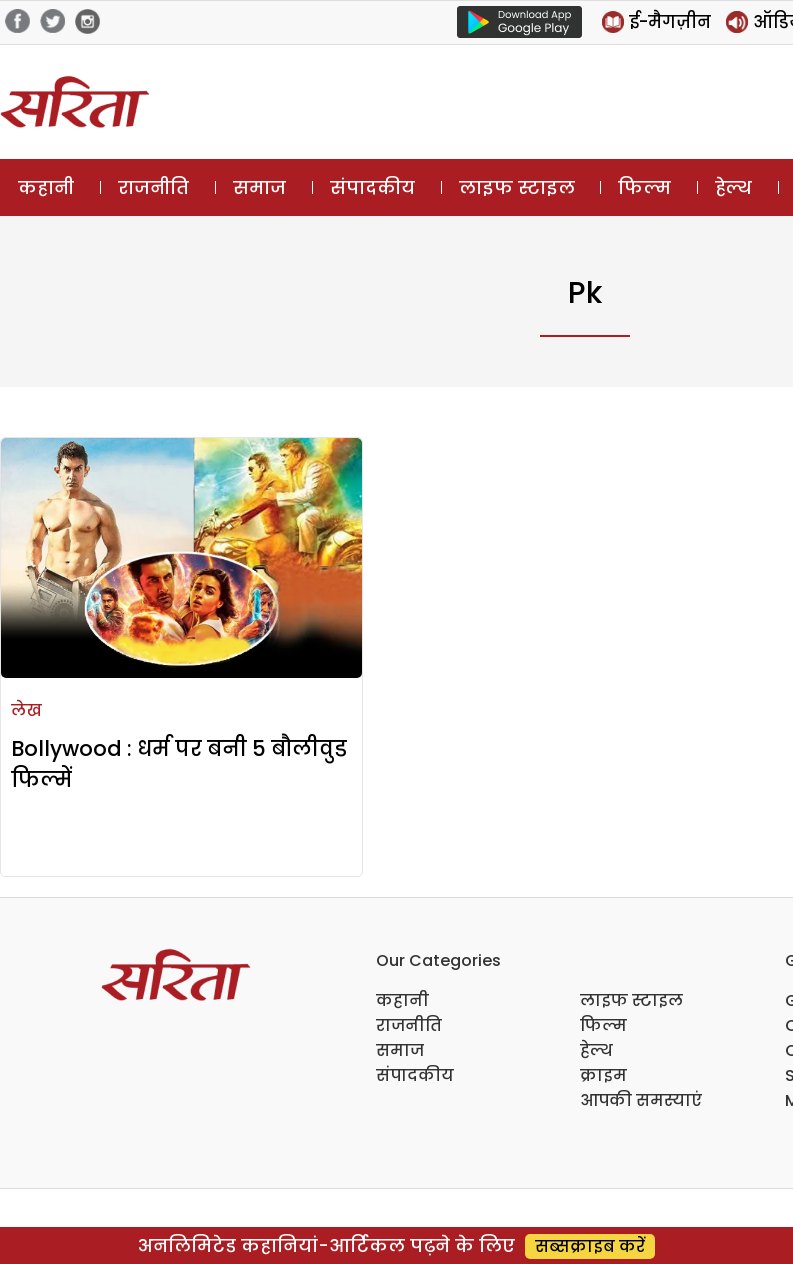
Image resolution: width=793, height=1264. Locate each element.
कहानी (46, 187)
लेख (26, 710)
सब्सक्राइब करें (590, 1246)
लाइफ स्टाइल (517, 187)
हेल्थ (733, 187)
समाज (259, 187)
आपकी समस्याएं (641, 1100)
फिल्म (644, 187)
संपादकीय (372, 187)
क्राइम (603, 1075)
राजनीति (153, 187)
